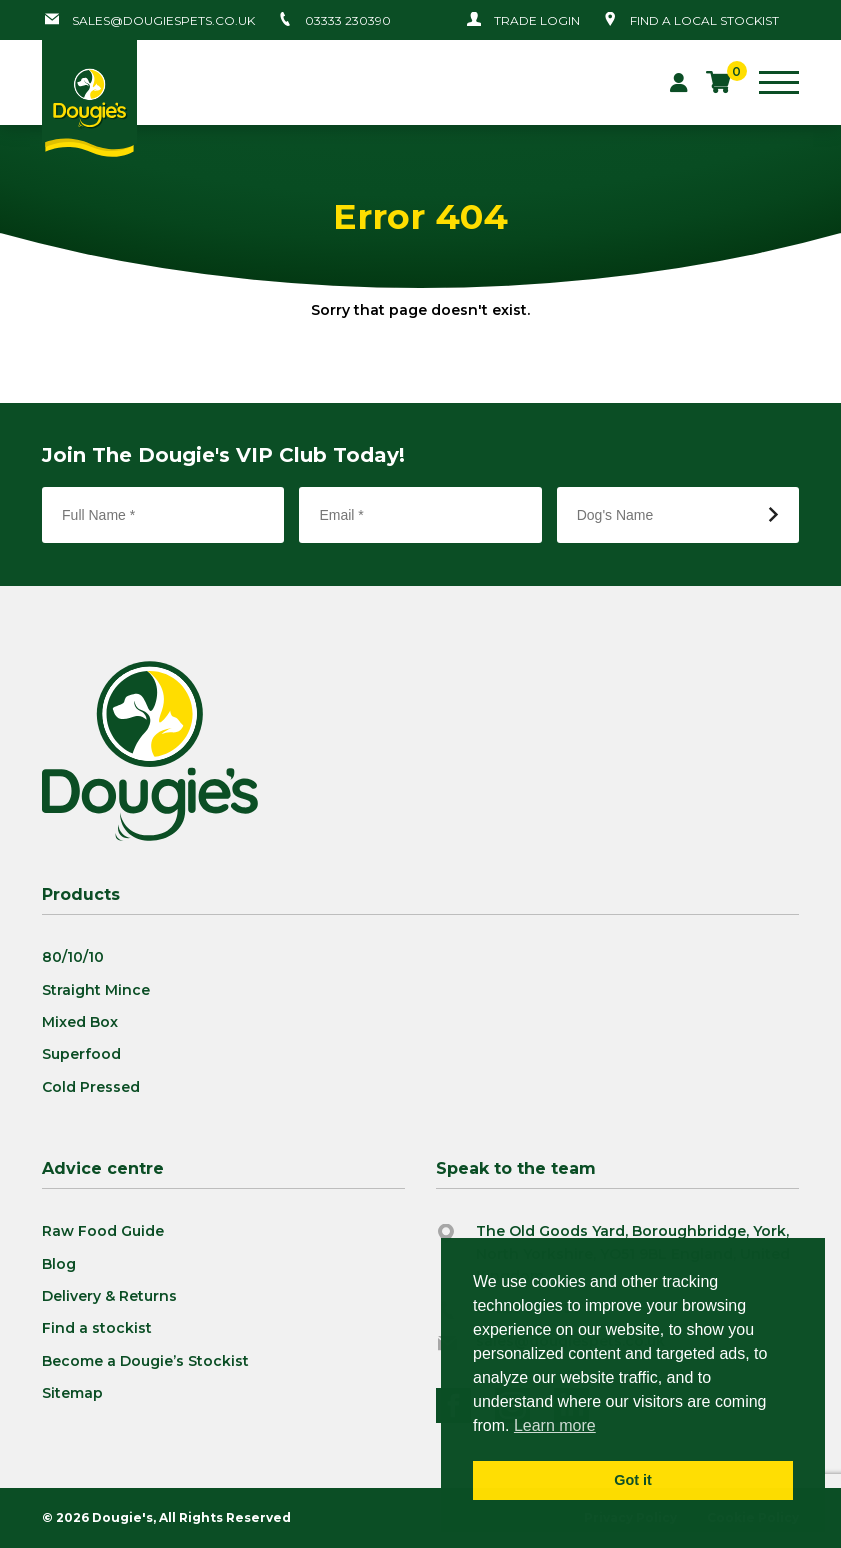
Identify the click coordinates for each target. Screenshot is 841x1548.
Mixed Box (80, 1022)
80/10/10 (73, 957)
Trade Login (537, 20)
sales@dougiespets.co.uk (163, 20)
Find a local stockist (704, 20)
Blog (59, 1264)
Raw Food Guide (103, 1231)
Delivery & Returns (109, 1296)
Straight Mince (96, 990)
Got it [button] (633, 1480)
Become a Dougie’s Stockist (145, 1361)
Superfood (81, 1054)
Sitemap (72, 1393)
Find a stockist (97, 1328)
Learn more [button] (555, 1425)
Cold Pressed (91, 1087)
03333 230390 (348, 20)
